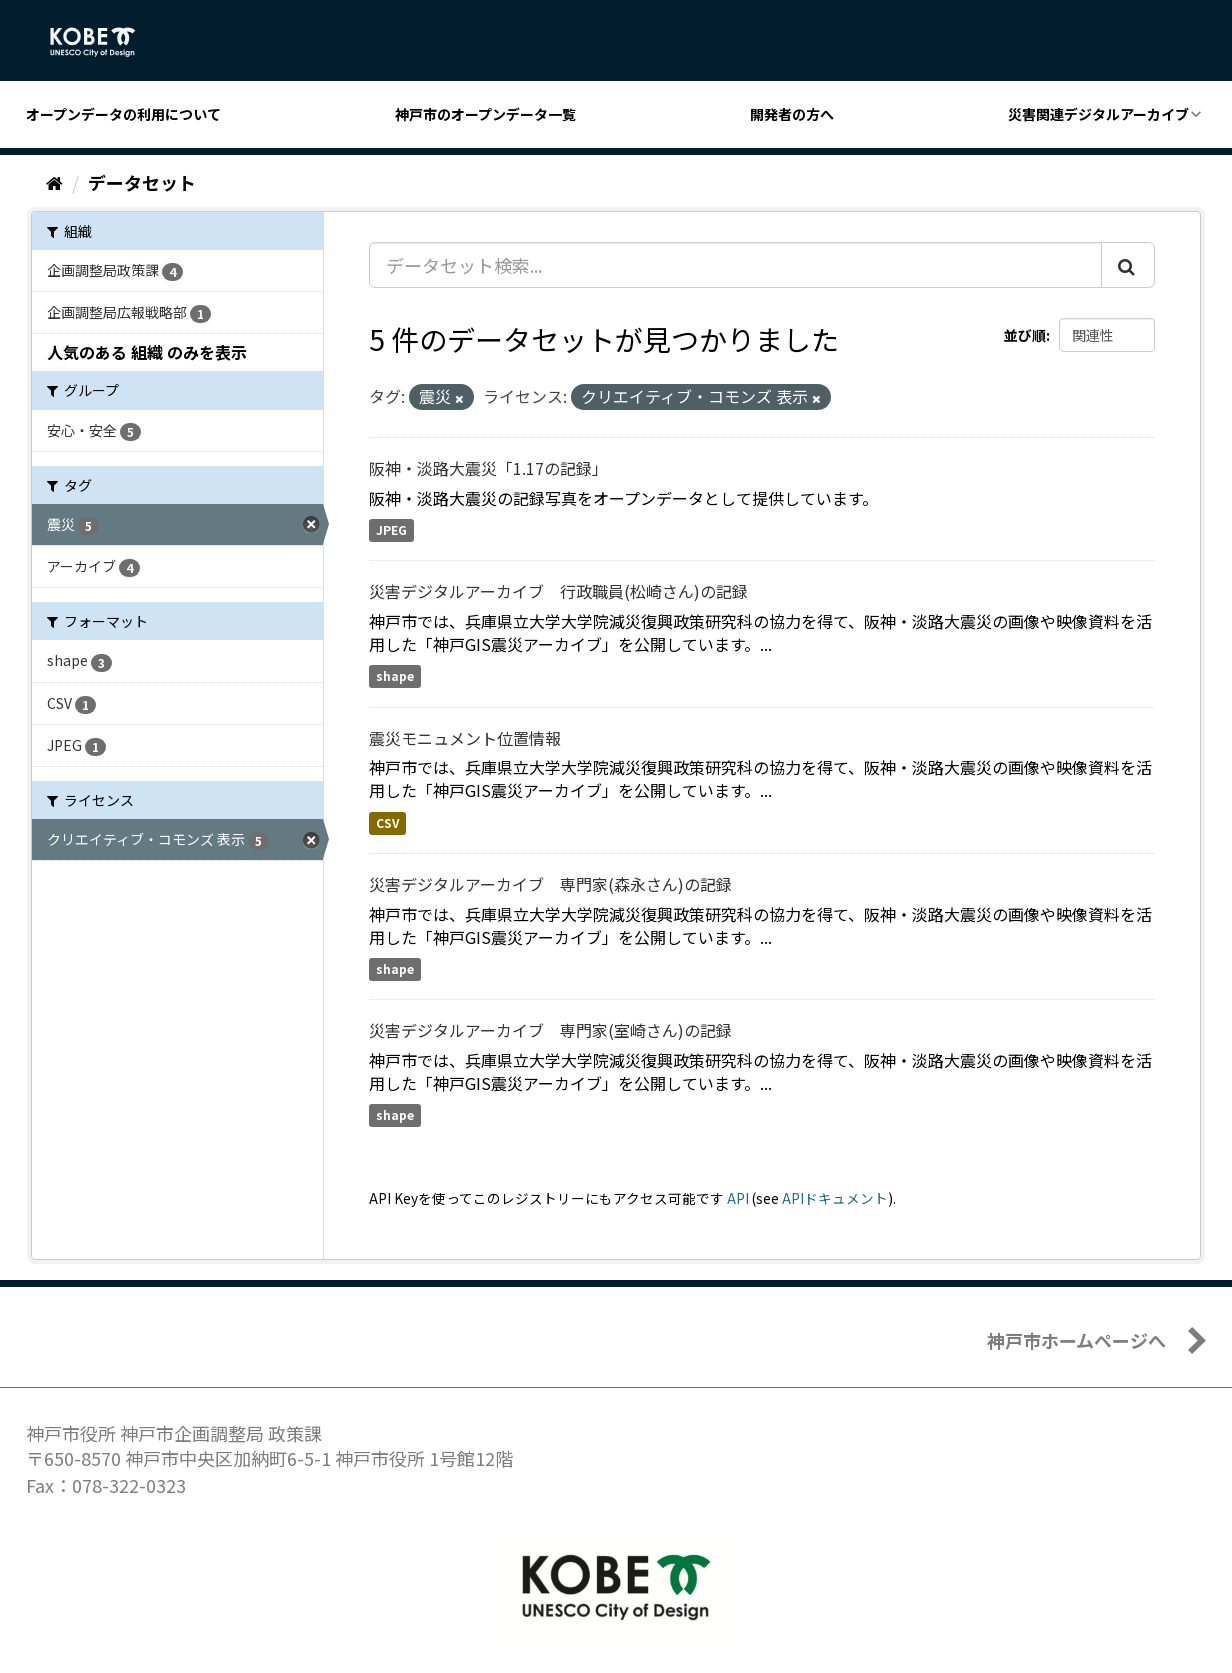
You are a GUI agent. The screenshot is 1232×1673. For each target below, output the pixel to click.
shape (395, 676)
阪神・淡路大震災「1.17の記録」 (488, 468)
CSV (387, 822)
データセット (142, 182)
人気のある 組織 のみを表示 (147, 352)
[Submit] (1128, 265)
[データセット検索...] (735, 265)
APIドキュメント (835, 1198)
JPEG (391, 530)
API (738, 1198)
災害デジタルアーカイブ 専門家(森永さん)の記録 (550, 884)
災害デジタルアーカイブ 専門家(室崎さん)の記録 (550, 1030)
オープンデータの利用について (123, 114)
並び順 (1025, 335)
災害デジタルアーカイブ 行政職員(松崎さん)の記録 (558, 591)
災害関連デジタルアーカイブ (1098, 114)
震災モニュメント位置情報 (465, 738)
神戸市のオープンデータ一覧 (485, 114)
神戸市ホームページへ (1076, 1340)
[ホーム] (54, 182)
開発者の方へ (792, 114)
